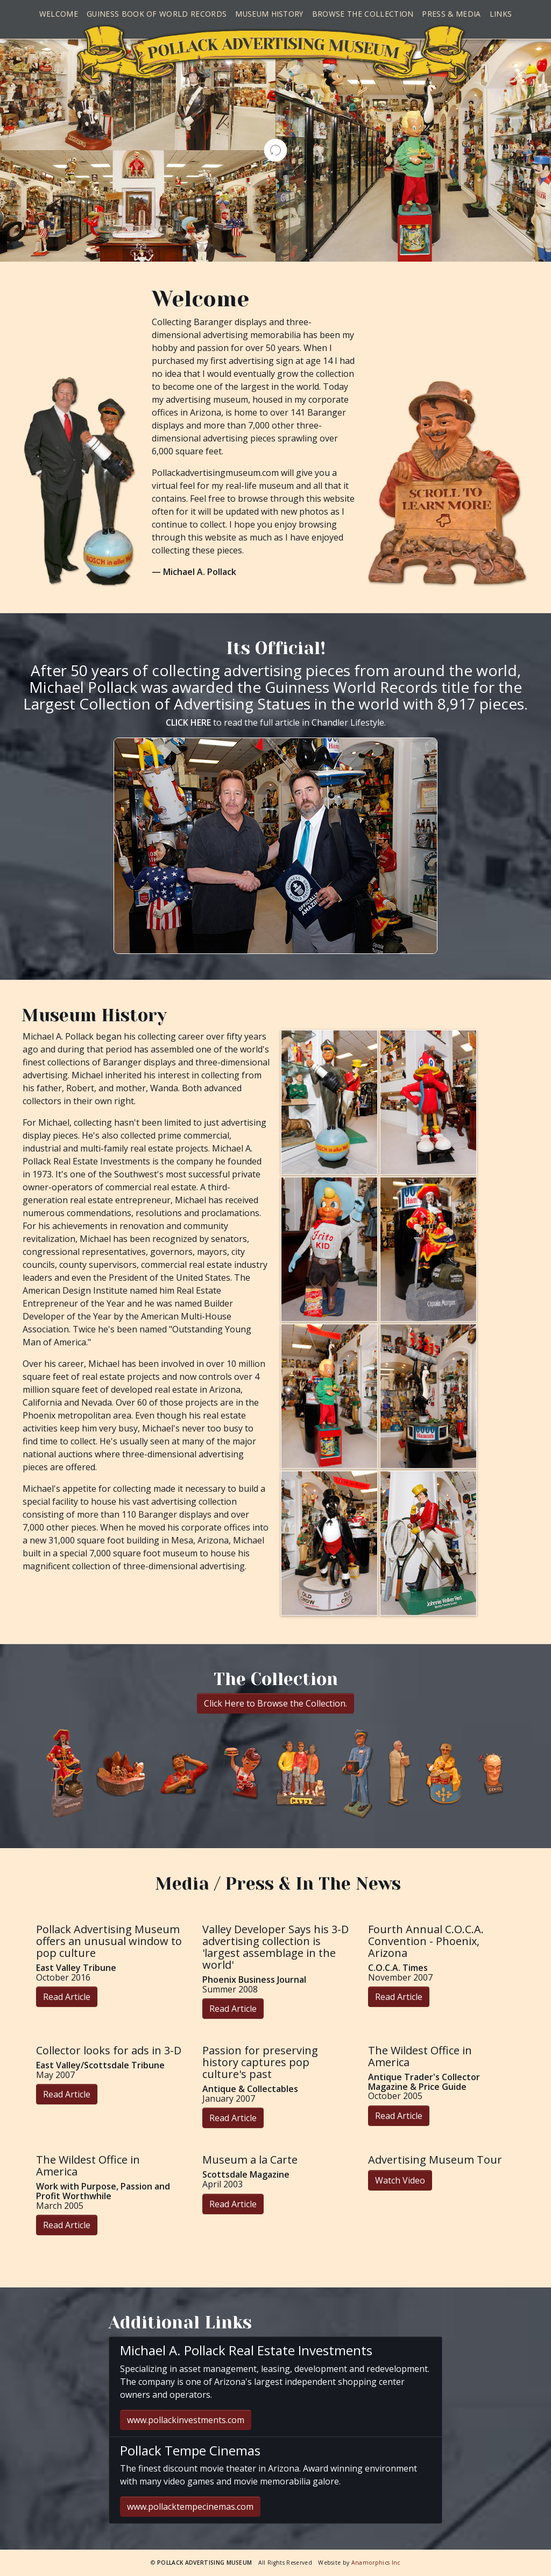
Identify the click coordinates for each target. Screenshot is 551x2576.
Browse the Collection (363, 14)
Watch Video (400, 2180)
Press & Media (451, 14)
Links (501, 14)
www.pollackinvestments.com (185, 2420)
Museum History (269, 14)
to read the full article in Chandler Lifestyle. (276, 722)
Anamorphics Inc (375, 2562)
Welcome (58, 14)
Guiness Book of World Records (157, 14)
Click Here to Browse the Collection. (275, 1703)
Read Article (66, 1997)
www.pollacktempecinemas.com (190, 2506)
